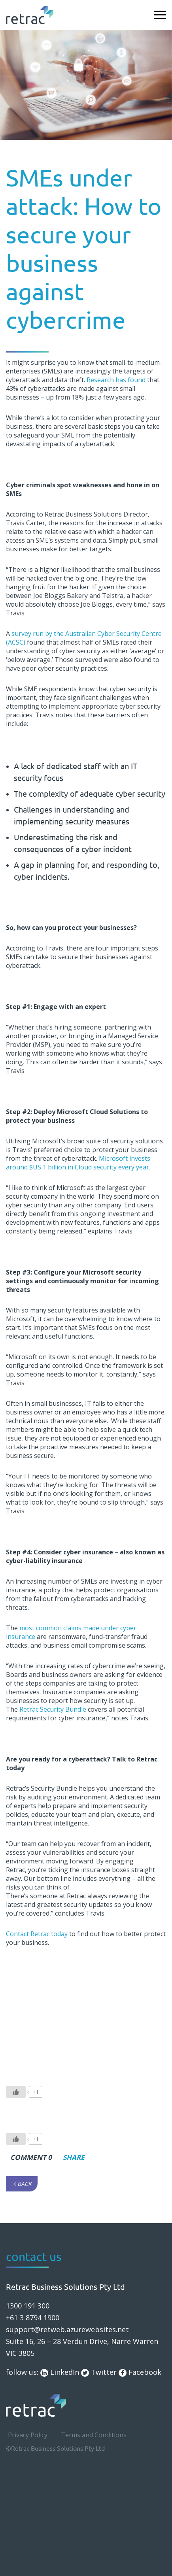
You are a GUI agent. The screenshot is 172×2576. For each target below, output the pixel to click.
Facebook (140, 2372)
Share (71, 2157)
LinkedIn (59, 2372)
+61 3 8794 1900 (32, 2317)
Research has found (116, 379)
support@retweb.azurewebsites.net (67, 2329)
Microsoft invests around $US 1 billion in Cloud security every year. (78, 1162)
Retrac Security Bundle (52, 1709)
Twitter (99, 2372)
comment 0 (31, 2157)
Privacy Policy (27, 2435)
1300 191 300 (27, 2305)
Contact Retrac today (37, 1933)
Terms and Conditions (94, 2435)
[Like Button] (16, 2092)
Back (23, 2184)
